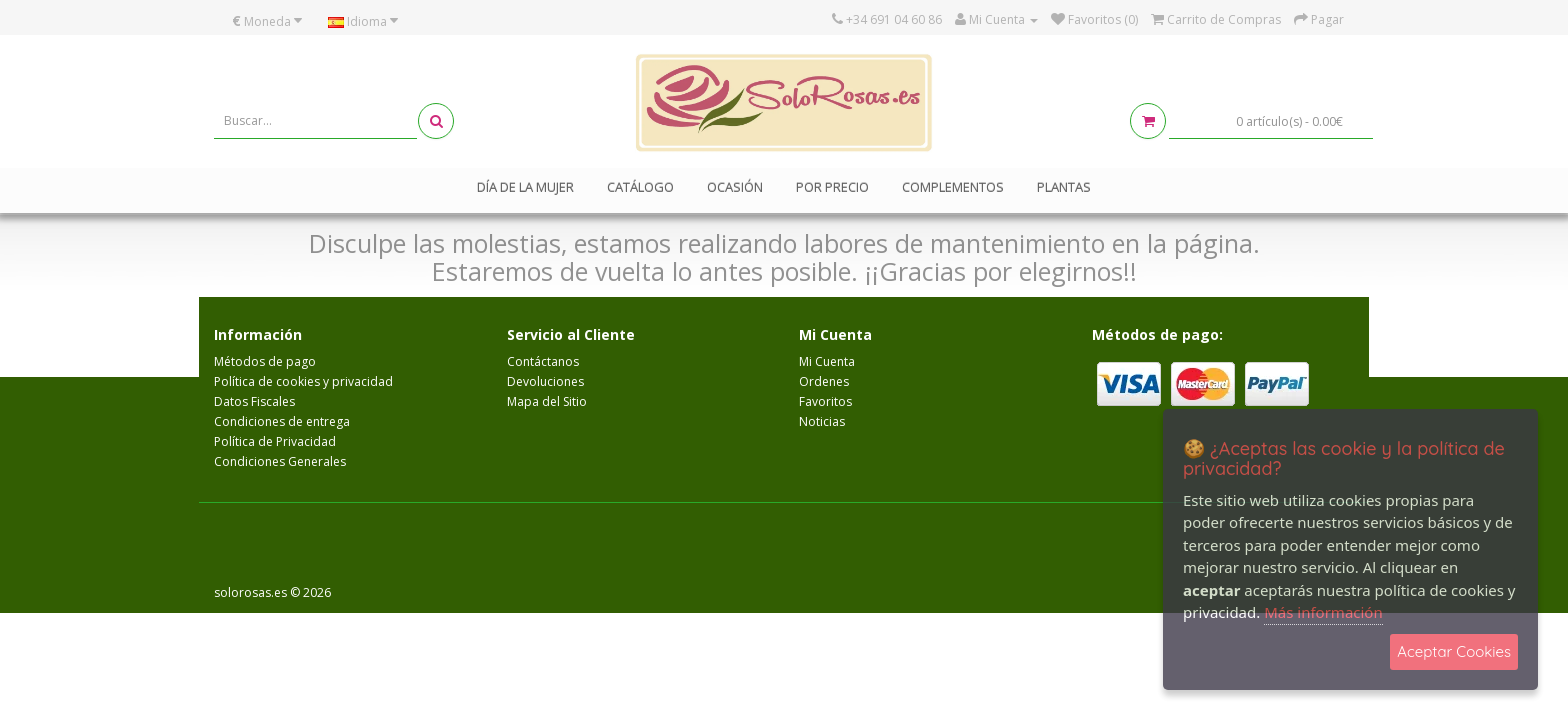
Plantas (1064, 187)
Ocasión (735, 187)
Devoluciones (545, 381)
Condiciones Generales (280, 461)
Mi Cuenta (827, 361)
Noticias (822, 421)
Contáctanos (543, 361)
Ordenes (824, 381)
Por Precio (832, 187)
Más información (1323, 612)
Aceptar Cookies (1454, 651)
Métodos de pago (265, 361)
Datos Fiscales (254, 401)
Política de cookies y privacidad (303, 381)
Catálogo (640, 187)
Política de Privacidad (275, 441)
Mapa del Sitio (547, 401)
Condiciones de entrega (282, 421)
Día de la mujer (525, 187)
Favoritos (825, 401)
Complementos (953, 187)
